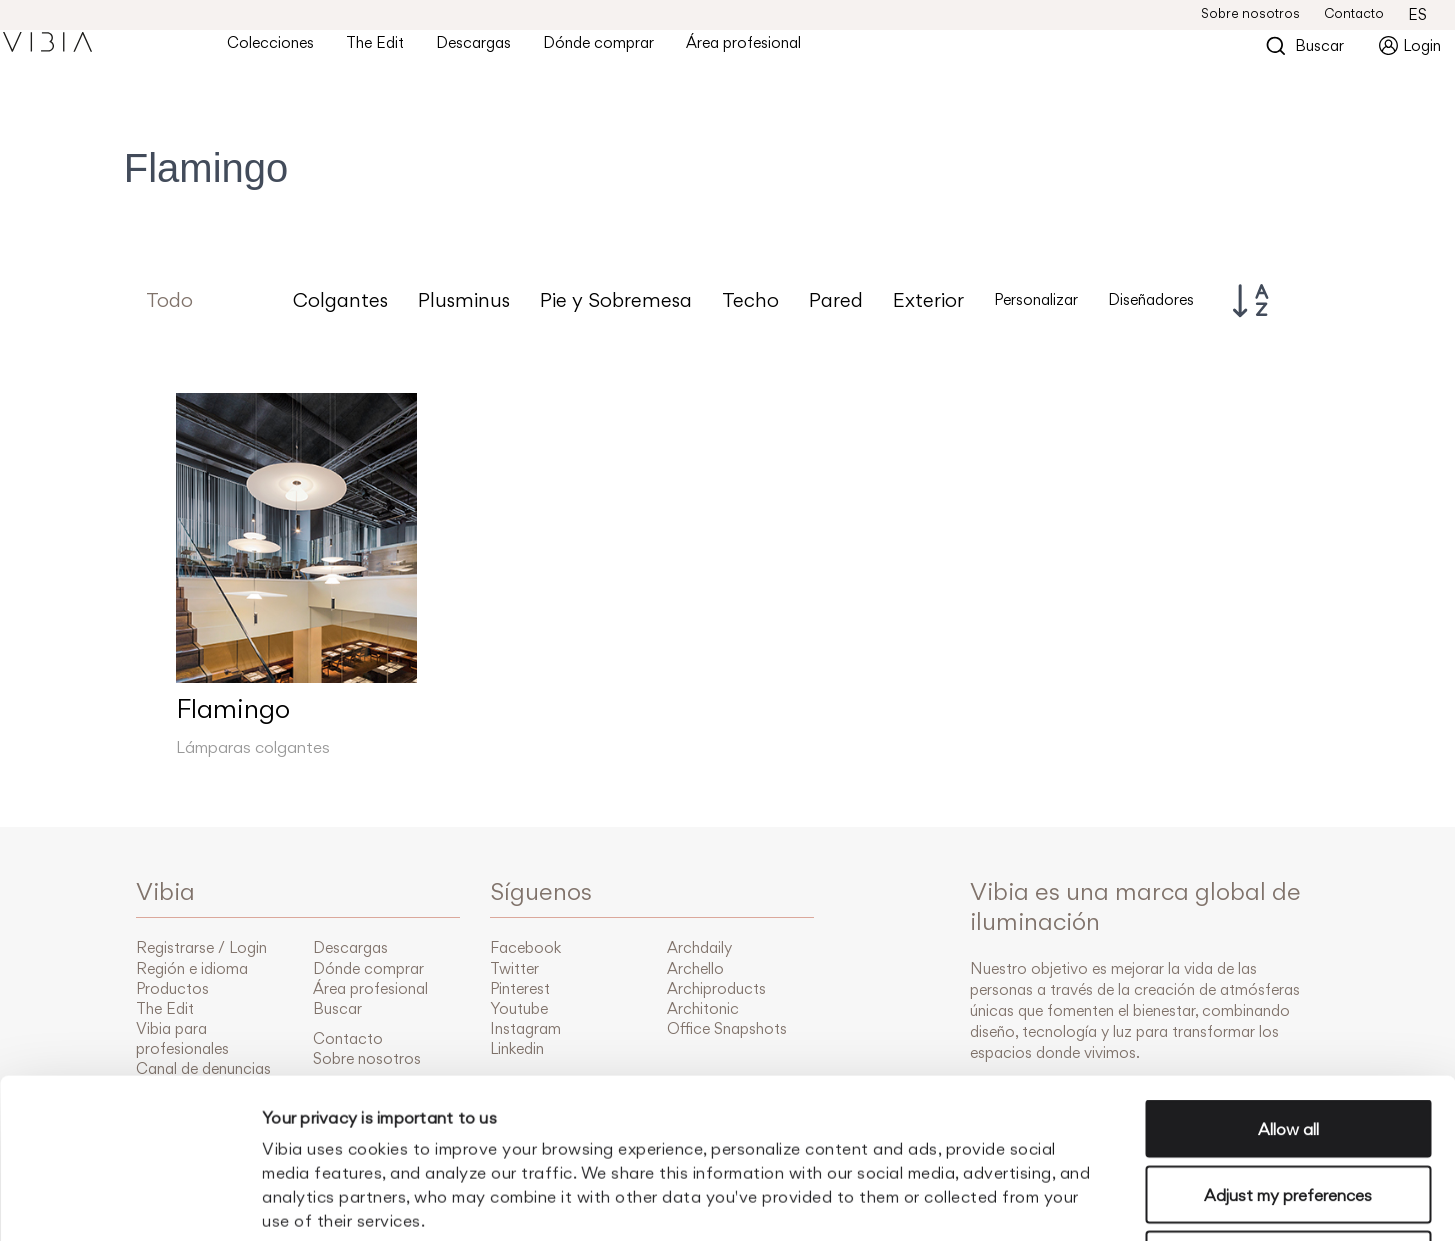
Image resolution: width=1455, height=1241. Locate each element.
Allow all (1288, 979)
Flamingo (233, 708)
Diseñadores (1151, 299)
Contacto (1354, 13)
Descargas (489, 50)
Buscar (1304, 52)
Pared (836, 301)
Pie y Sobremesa (616, 301)
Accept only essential (1288, 1110)
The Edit (391, 50)
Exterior (928, 301)
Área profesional (759, 50)
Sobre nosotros (1250, 13)
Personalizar (1036, 299)
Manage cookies (1079, 1202)
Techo (750, 301)
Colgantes (340, 301)
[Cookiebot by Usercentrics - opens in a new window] (129, 1202)
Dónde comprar (614, 50)
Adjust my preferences (1288, 1045)
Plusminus (464, 301)
